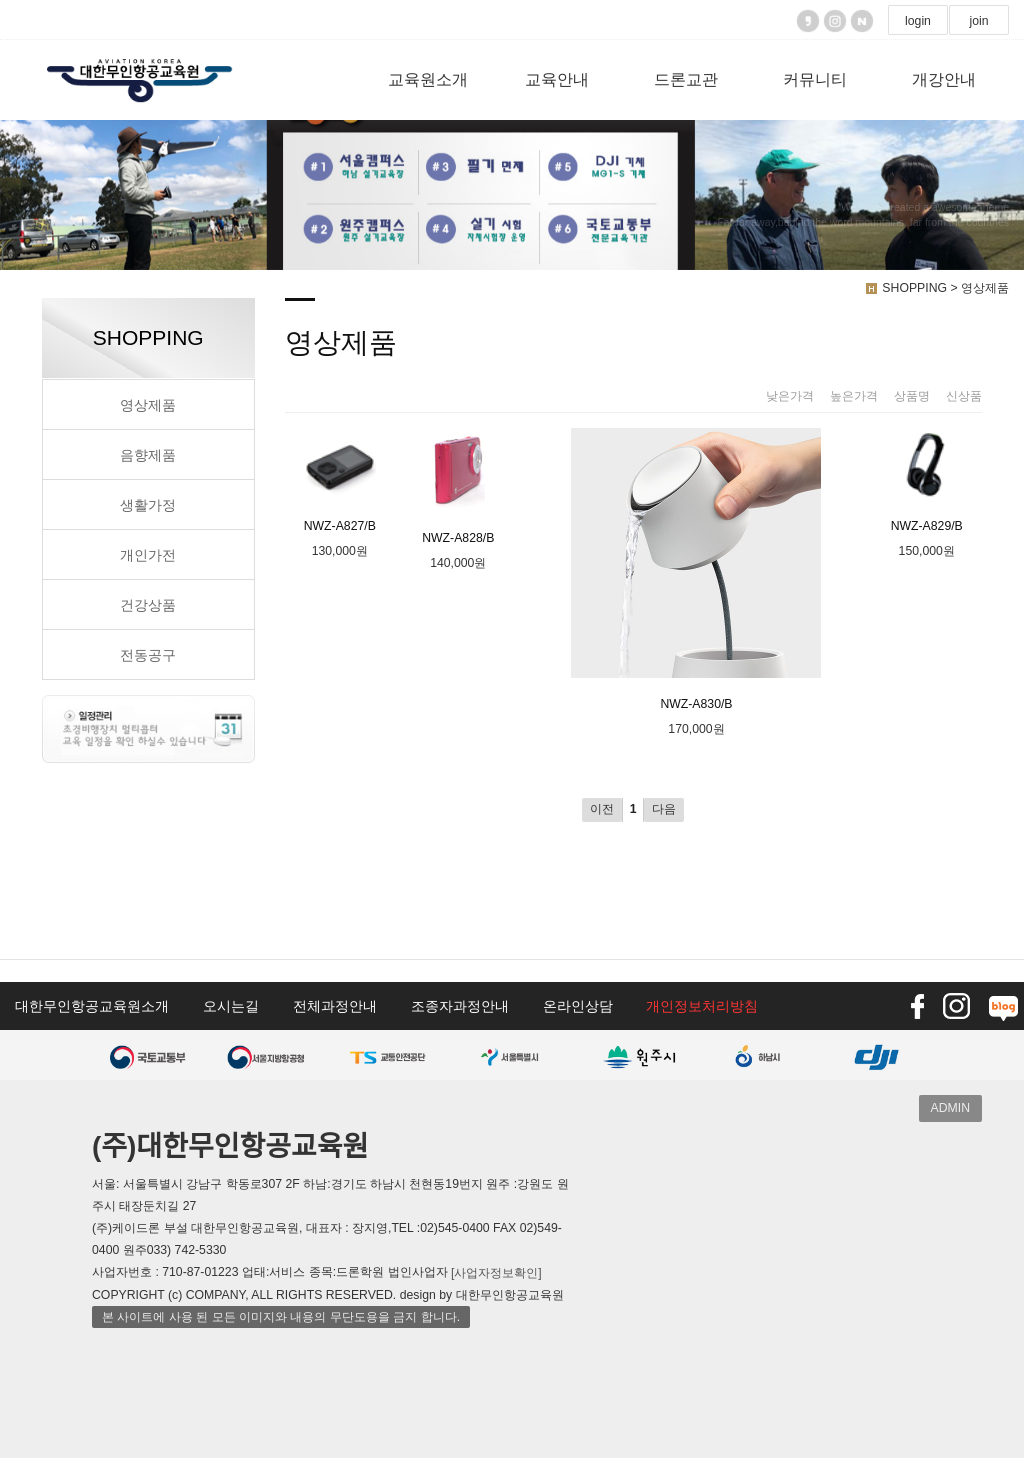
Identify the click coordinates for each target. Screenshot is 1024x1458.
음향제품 (148, 455)
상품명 (912, 396)
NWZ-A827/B (340, 480)
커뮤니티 (815, 79)
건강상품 (148, 605)
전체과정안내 (335, 1006)
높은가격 (854, 396)
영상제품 (148, 405)
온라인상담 (578, 1006)
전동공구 (148, 655)
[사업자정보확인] (496, 1273)
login (918, 21)
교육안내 (557, 79)
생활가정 (148, 505)
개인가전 (148, 555)
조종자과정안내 (460, 1006)
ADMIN (950, 1108)
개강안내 (944, 79)
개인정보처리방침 (702, 1006)
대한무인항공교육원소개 (92, 1006)
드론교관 (686, 79)
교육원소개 (428, 79)
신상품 (964, 396)
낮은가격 (790, 396)
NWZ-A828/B (458, 486)
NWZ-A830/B (696, 569)
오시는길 (231, 1006)
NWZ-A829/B (927, 480)
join (978, 21)
